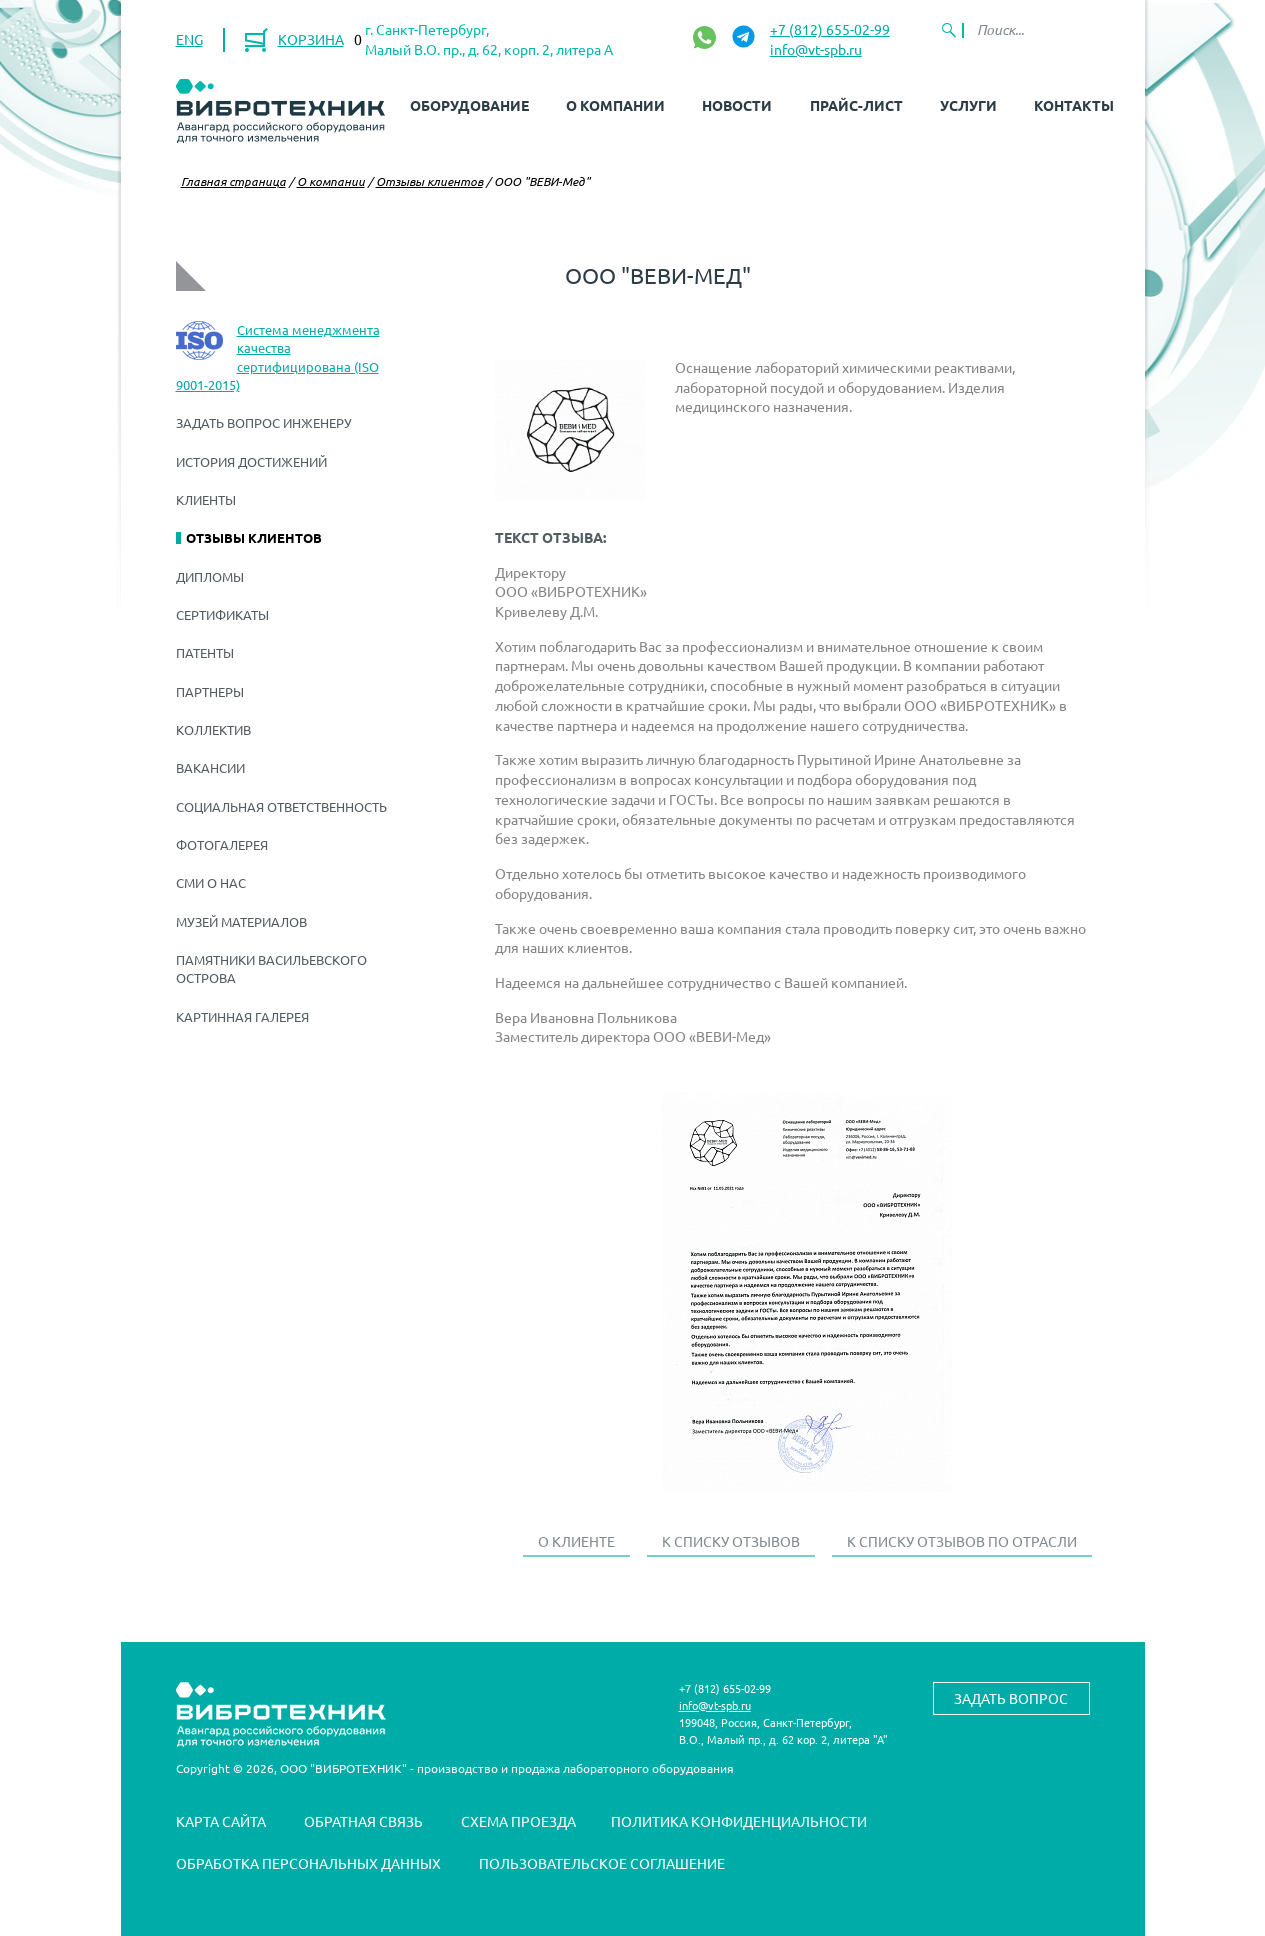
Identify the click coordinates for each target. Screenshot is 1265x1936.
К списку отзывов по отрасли (962, 1541)
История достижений (251, 461)
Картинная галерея (242, 1016)
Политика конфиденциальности (739, 1821)
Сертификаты (222, 614)
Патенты (205, 652)
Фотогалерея (222, 844)
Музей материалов (241, 921)
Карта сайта (221, 1821)
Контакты (1074, 105)
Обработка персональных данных (308, 1863)
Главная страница (233, 181)
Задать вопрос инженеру (264, 422)
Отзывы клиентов (429, 181)
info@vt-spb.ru (816, 49)
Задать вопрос (1011, 1698)
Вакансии (210, 767)
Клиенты (206, 499)
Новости (737, 105)
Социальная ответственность (281, 806)
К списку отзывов (731, 1541)
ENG (189, 39)
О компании (615, 105)
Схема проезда (518, 1821)
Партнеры (210, 691)
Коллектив (213, 729)
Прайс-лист (856, 105)
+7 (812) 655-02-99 (830, 29)
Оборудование (469, 105)
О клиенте (576, 1541)
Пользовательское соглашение (602, 1863)
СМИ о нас (211, 882)
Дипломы (210, 576)
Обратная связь (363, 1821)
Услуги (968, 105)
